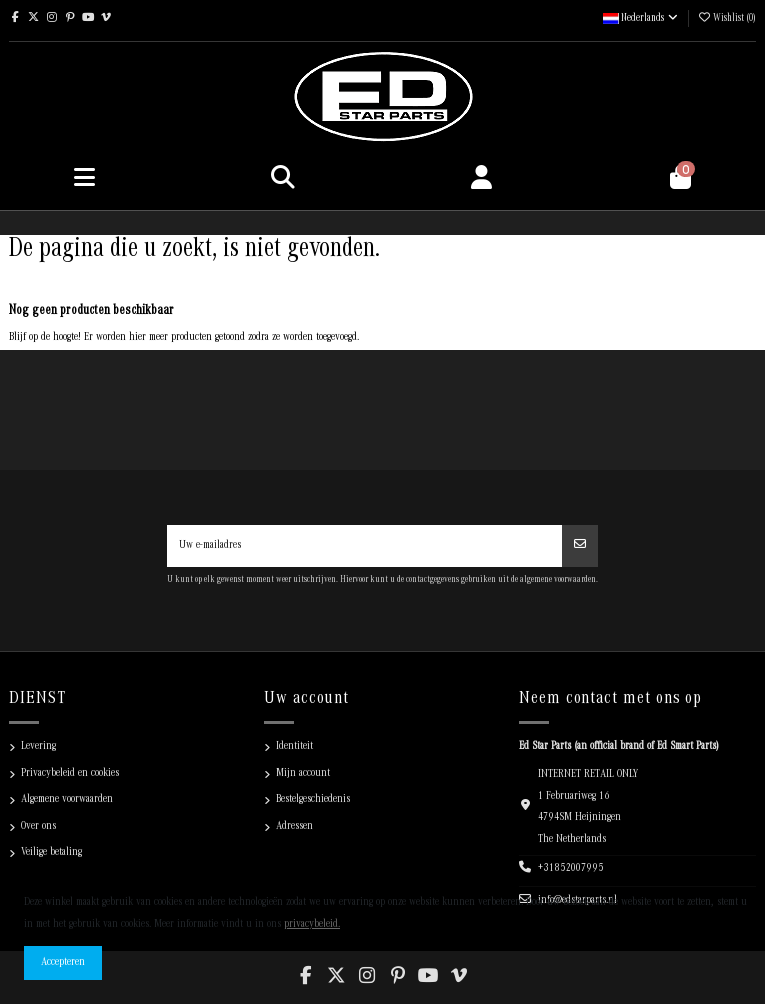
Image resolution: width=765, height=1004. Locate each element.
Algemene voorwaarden (67, 800)
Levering (38, 747)
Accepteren (63, 963)
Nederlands (641, 19)
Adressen (294, 827)
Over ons (38, 827)
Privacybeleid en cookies (70, 774)
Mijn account (303, 774)
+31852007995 (571, 869)
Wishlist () (726, 19)
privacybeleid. (312, 925)
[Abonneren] (580, 546)
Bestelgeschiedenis (313, 800)
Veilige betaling (51, 853)
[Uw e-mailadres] (365, 546)
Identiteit (294, 747)
